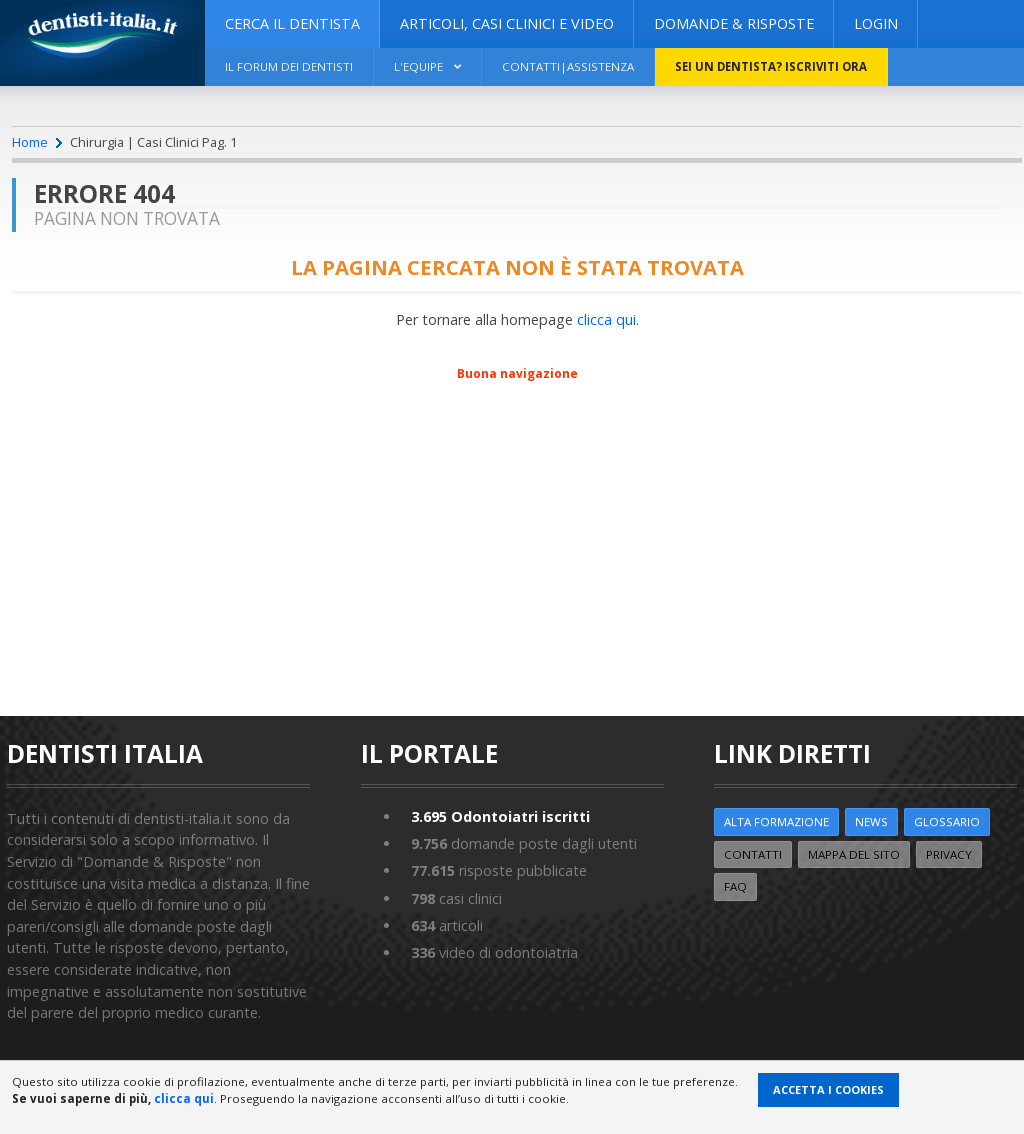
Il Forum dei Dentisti (289, 66)
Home (30, 142)
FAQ (735, 886)
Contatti (753, 854)
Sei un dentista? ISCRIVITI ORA (771, 66)
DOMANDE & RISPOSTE (734, 23)
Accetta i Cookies (828, 1089)
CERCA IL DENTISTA (292, 23)
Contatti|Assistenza (568, 66)
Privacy (949, 854)
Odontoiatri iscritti (500, 816)
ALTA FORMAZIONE (776, 821)
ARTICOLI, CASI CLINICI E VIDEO (507, 23)
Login (876, 23)
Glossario (947, 821)
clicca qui (606, 319)
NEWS (871, 821)
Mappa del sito (854, 854)
